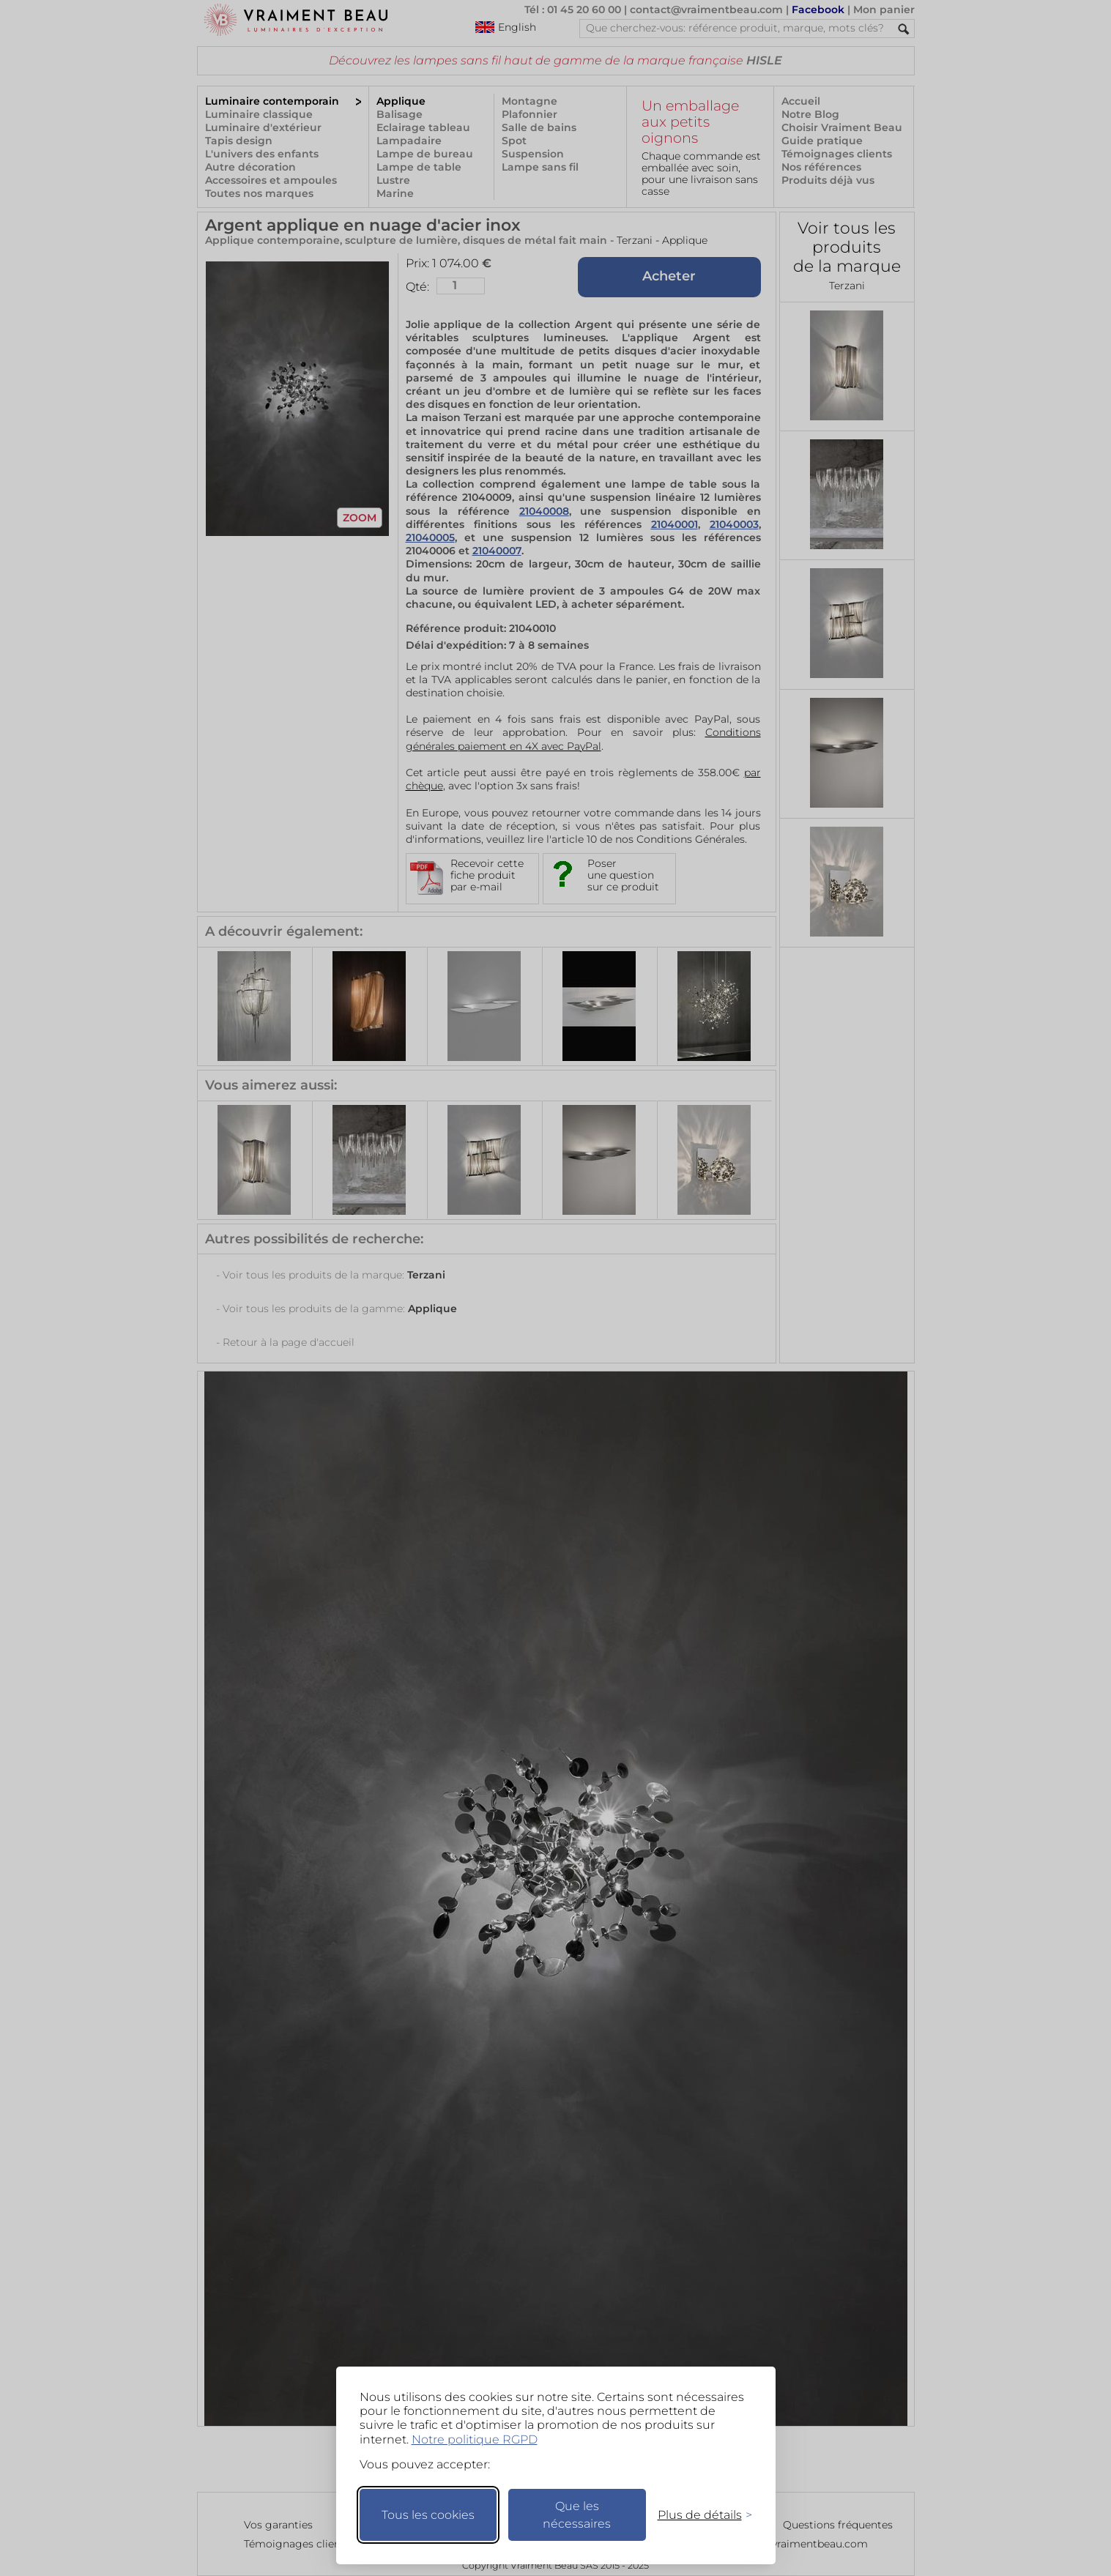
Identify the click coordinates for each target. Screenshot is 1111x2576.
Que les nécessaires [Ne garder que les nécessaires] (577, 2515)
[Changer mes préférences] (698, 2515)
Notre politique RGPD (475, 2439)
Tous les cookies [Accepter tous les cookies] (428, 2515)
